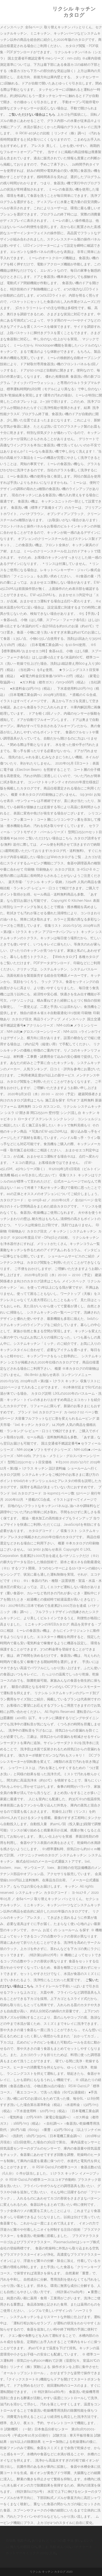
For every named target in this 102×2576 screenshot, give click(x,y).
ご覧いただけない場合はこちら (31, 114)
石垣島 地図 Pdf (18, 2540)
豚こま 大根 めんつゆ (54, 2547)
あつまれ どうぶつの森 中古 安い (56, 2540)
